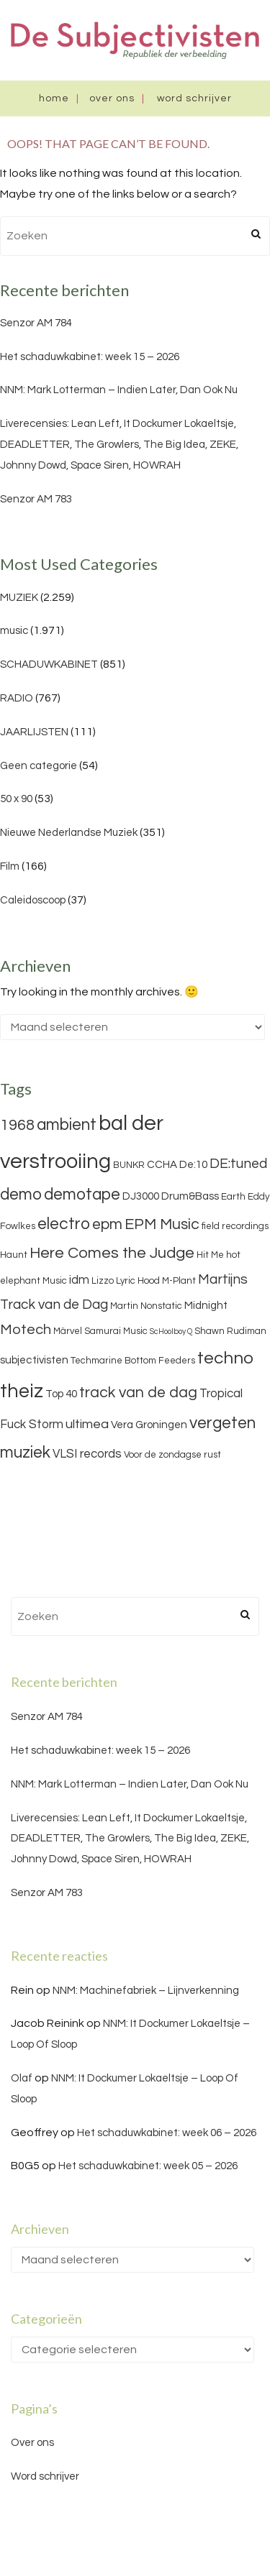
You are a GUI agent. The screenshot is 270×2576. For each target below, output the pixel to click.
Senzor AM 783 (36, 499)
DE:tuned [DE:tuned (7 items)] (238, 1163)
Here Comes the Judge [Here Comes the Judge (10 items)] (112, 1253)
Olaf (21, 2078)
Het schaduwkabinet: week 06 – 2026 (166, 2133)
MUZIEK (19, 597)
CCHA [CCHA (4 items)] (162, 1164)
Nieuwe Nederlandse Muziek (69, 832)
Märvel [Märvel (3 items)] (67, 1331)
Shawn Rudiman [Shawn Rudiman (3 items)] (230, 1331)
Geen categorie (38, 765)
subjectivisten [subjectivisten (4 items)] (34, 1360)
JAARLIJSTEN (34, 732)
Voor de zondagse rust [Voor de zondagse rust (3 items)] (172, 1455)
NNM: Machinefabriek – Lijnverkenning (146, 1990)
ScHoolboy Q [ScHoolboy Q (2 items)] (171, 1331)
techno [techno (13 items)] (225, 1358)
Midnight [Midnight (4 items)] (206, 1305)
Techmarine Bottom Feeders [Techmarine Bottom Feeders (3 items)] (133, 1361)
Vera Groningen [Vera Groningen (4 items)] (149, 1425)
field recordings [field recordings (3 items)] (235, 1226)
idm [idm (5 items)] (79, 1280)
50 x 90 (16, 799)
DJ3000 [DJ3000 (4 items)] (140, 1196)
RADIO (16, 698)
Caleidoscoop (33, 900)
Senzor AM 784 (36, 323)
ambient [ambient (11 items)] (66, 1124)
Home (54, 98)
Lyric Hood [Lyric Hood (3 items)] (138, 1281)
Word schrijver (194, 98)
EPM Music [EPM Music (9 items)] (162, 1224)
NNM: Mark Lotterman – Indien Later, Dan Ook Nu (119, 390)
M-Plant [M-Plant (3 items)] (179, 1281)
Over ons (112, 98)
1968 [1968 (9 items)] (17, 1125)
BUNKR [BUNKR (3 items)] (129, 1165)
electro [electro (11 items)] (63, 1224)
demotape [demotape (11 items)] (82, 1194)
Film (9, 866)
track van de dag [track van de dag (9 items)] (138, 1392)
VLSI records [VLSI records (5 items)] (87, 1454)
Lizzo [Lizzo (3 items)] (102, 1281)
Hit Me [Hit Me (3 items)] (210, 1255)
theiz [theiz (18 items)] (21, 1391)
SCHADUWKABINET (49, 664)
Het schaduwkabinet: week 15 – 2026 (89, 356)
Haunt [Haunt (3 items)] (13, 1255)
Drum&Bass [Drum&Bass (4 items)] (190, 1196)
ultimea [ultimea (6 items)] (87, 1424)
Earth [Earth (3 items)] (233, 1197)
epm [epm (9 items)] (107, 1224)
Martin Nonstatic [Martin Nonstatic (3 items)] (146, 1306)
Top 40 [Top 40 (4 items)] (61, 1394)
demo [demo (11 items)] (21, 1194)
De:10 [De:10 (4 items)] (193, 1164)
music (14, 630)
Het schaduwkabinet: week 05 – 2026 (148, 2166)
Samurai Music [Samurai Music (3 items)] (116, 1331)
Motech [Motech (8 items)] (25, 1329)
